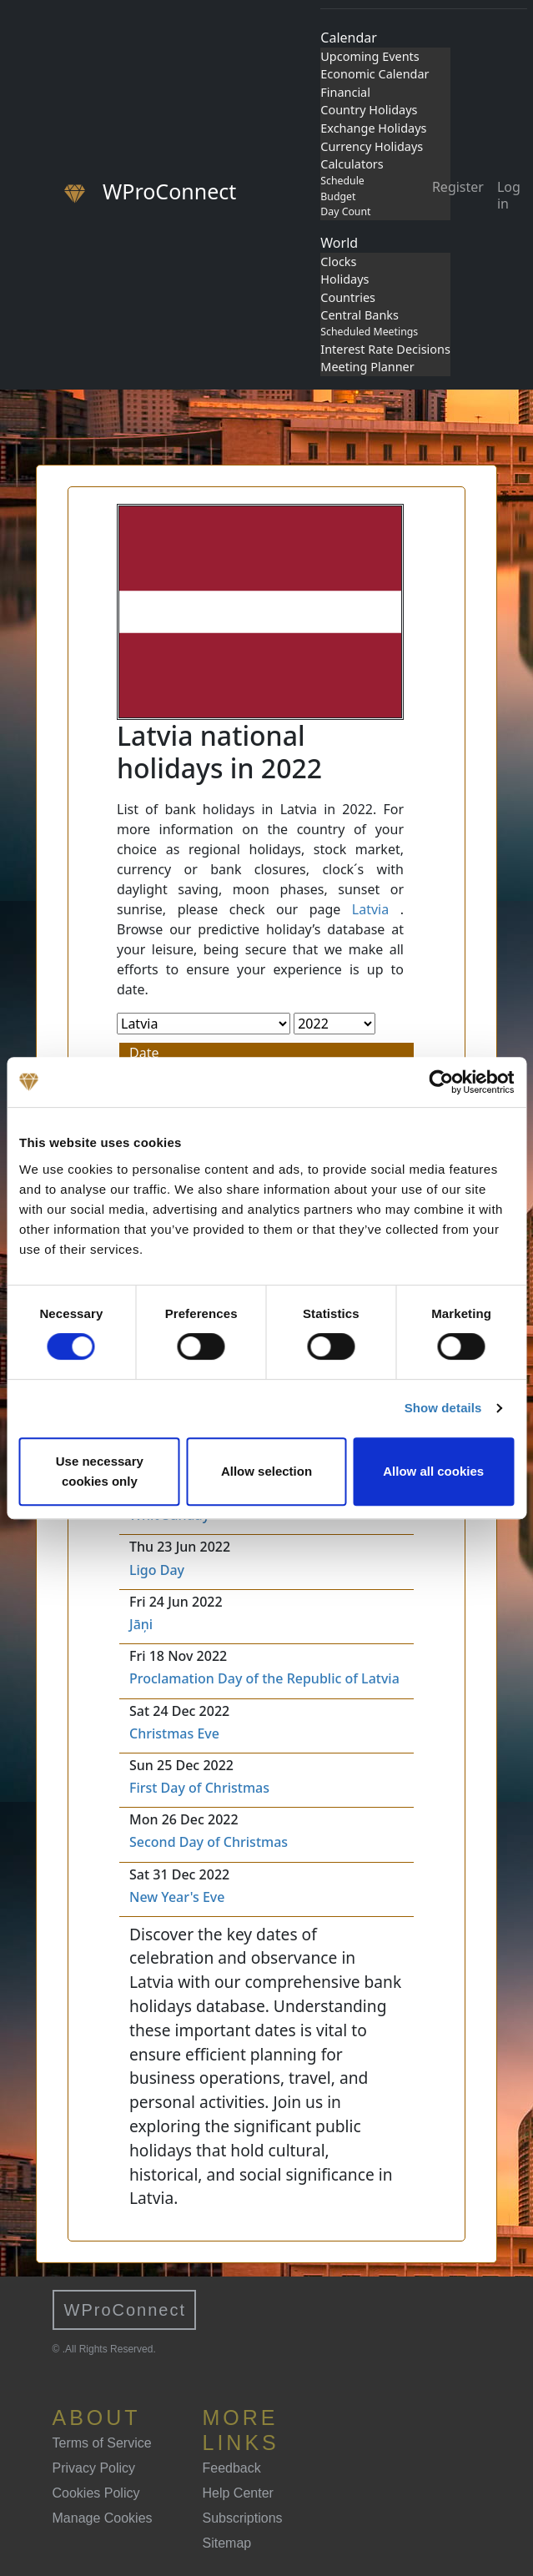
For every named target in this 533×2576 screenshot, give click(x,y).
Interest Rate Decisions (385, 349)
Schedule (342, 181)
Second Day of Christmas (208, 1842)
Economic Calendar (374, 74)
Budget (337, 196)
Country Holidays (368, 110)
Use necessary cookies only (99, 1471)
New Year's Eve (176, 1897)
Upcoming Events (369, 56)
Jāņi (141, 1624)
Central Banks (359, 315)
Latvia (370, 909)
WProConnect (125, 2310)
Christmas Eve (174, 1733)
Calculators (351, 164)
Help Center (238, 2493)
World (339, 243)
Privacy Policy (94, 2468)
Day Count (345, 211)
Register (458, 187)
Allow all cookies (433, 1471)
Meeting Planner (367, 367)
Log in (508, 195)
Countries (347, 297)
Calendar (348, 37)
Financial (345, 92)
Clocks (338, 261)
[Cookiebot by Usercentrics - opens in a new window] (441, 1081)
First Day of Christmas (199, 1788)
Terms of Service (102, 2443)
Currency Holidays (371, 146)
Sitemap (227, 2543)
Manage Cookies (103, 2518)
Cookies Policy (96, 2493)
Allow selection (266, 1471)
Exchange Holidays (373, 128)
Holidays (344, 279)
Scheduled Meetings (369, 332)
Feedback (232, 2468)
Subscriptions (243, 2518)
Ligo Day (156, 1570)
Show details (443, 1408)
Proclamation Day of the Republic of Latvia (264, 1678)
